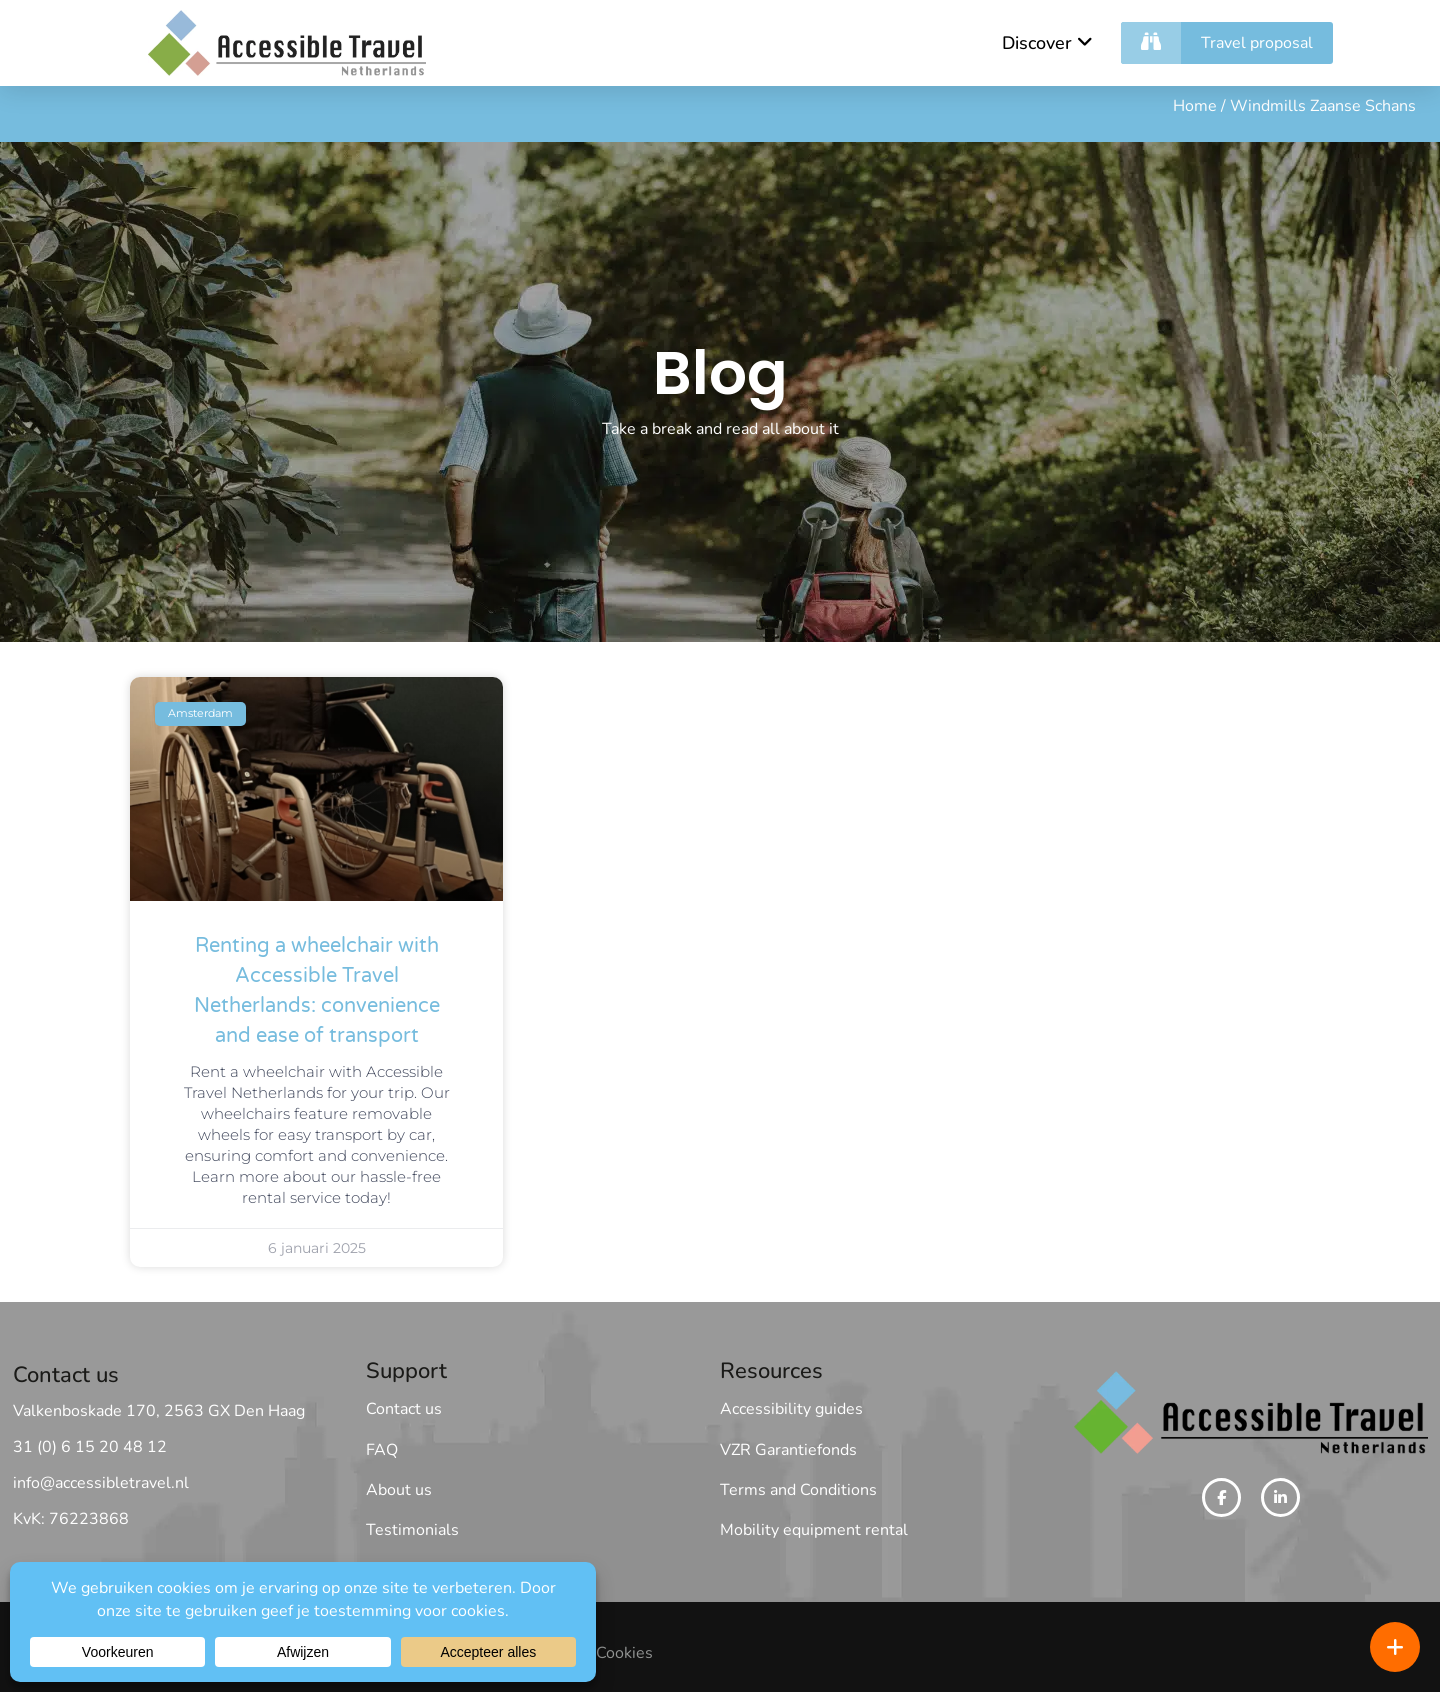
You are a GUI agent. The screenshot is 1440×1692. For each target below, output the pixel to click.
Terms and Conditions (798, 1490)
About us (399, 1490)
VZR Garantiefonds (788, 1450)
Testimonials (412, 1530)
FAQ (382, 1450)
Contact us (404, 1409)
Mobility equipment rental (814, 1530)
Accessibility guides (791, 1409)
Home (1195, 107)
